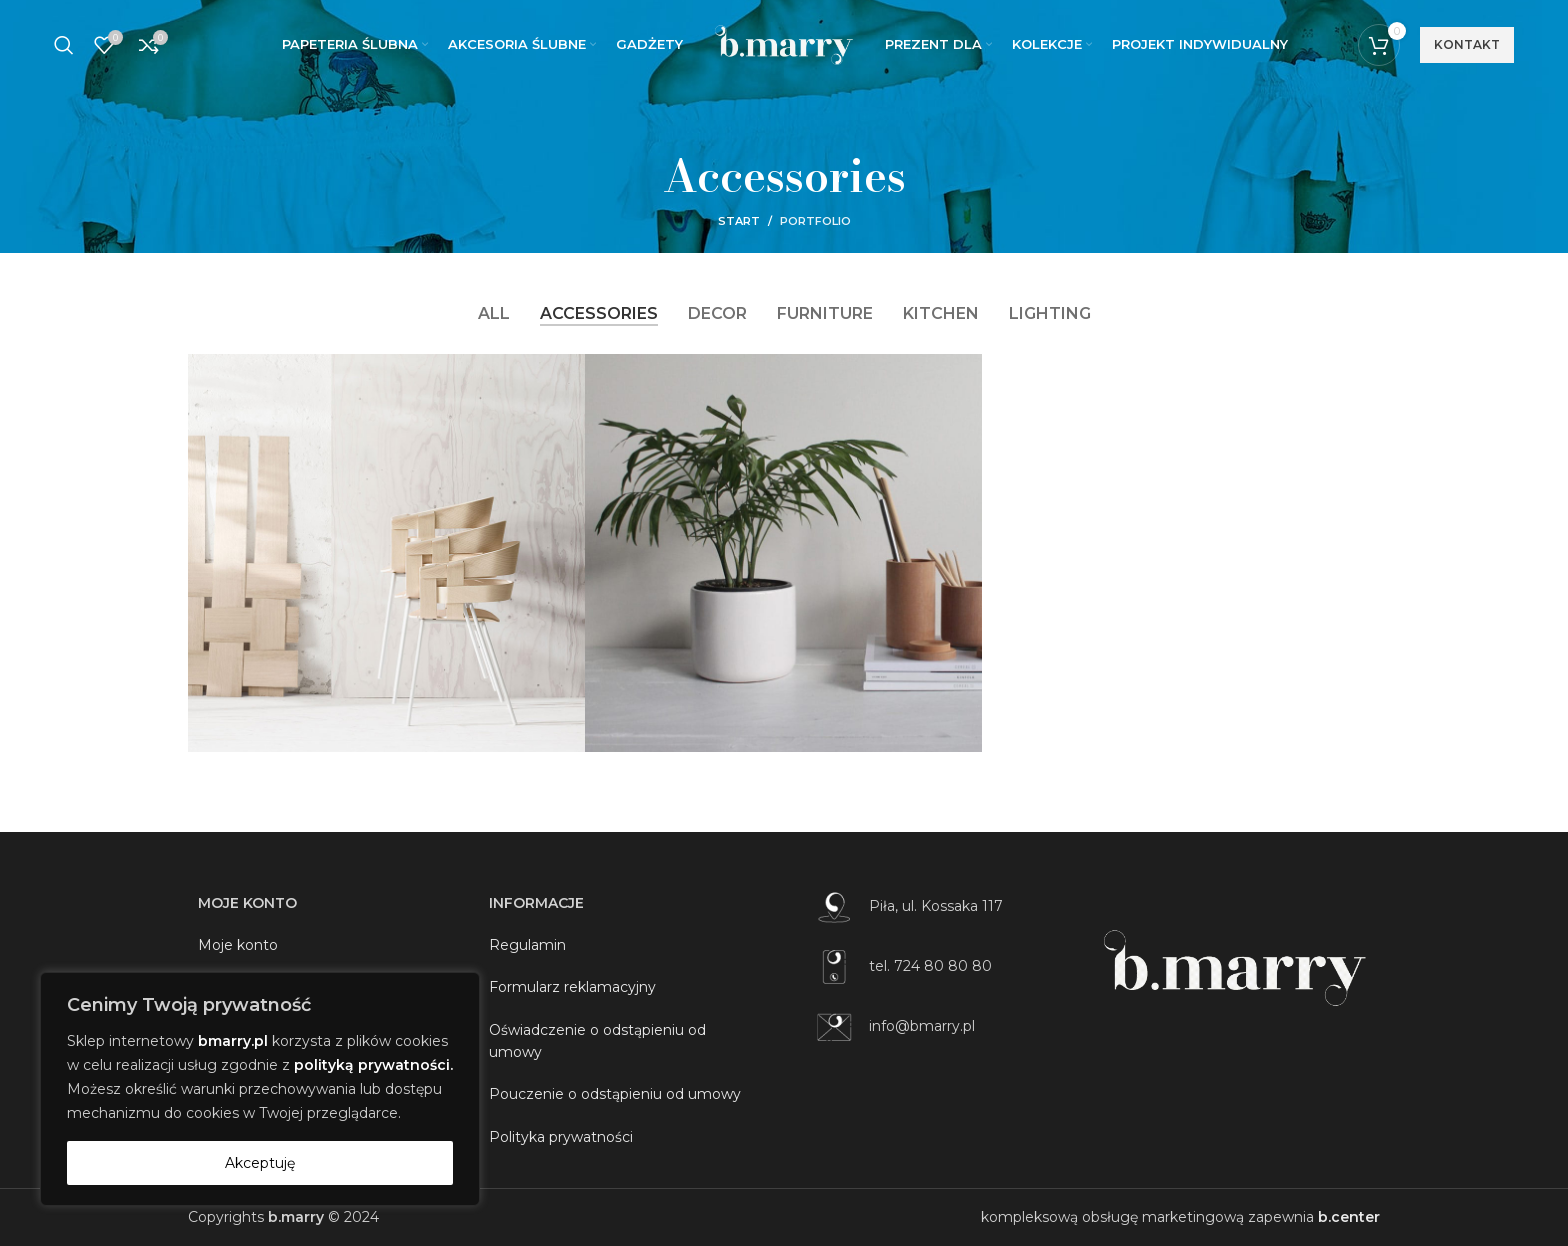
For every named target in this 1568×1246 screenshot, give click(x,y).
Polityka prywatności (561, 1137)
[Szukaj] (64, 45)
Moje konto (238, 945)
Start (739, 221)
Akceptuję (260, 1163)
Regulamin (527, 945)
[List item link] (944, 907)
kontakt (1467, 44)
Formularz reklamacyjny (572, 987)
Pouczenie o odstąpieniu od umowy (615, 1094)
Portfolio (815, 221)
